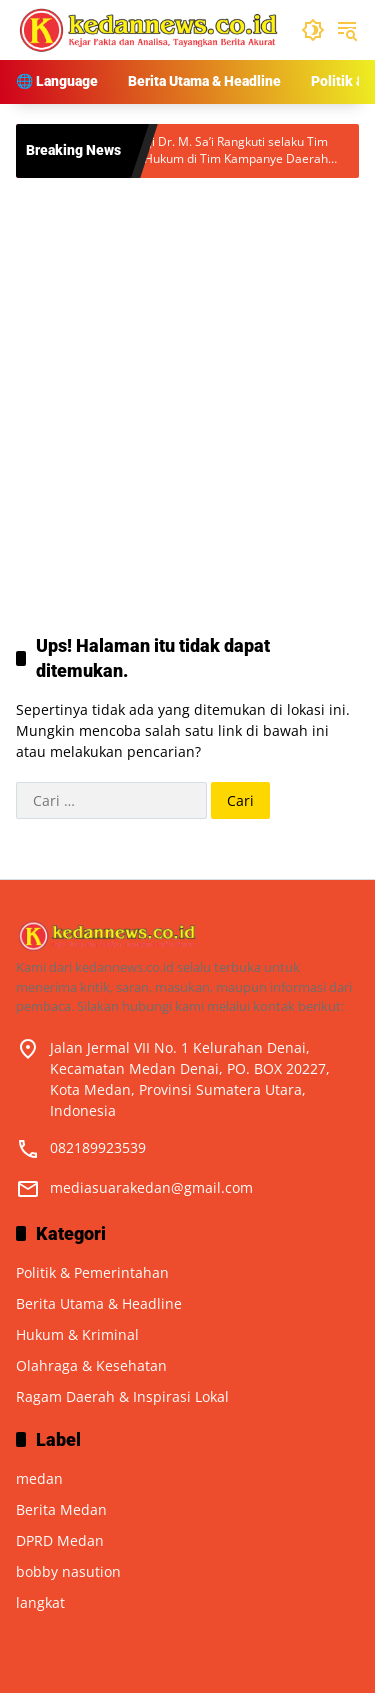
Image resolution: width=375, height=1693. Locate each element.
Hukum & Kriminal (77, 1334)
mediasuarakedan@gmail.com (151, 1187)
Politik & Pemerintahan (92, 1272)
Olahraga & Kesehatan (91, 1365)
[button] (313, 30)
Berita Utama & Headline (99, 1303)
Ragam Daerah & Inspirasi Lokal (122, 1396)
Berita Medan (61, 1509)
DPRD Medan (60, 1540)
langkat (40, 1602)
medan (39, 1478)
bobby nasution (68, 1571)
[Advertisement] (187, 385)
